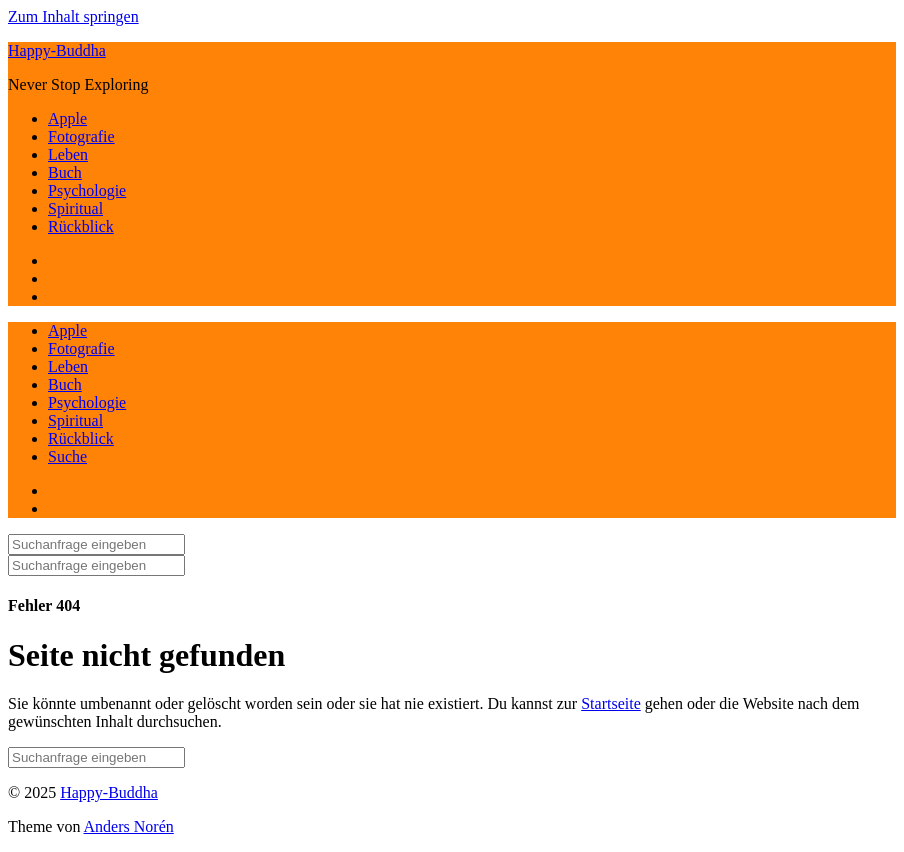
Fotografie (81, 136)
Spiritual (75, 208)
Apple (67, 118)
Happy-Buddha (57, 50)
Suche (67, 456)
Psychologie (87, 190)
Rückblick (81, 226)
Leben (68, 154)
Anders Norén (129, 826)
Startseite (611, 703)
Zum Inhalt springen (73, 16)
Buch (65, 172)
